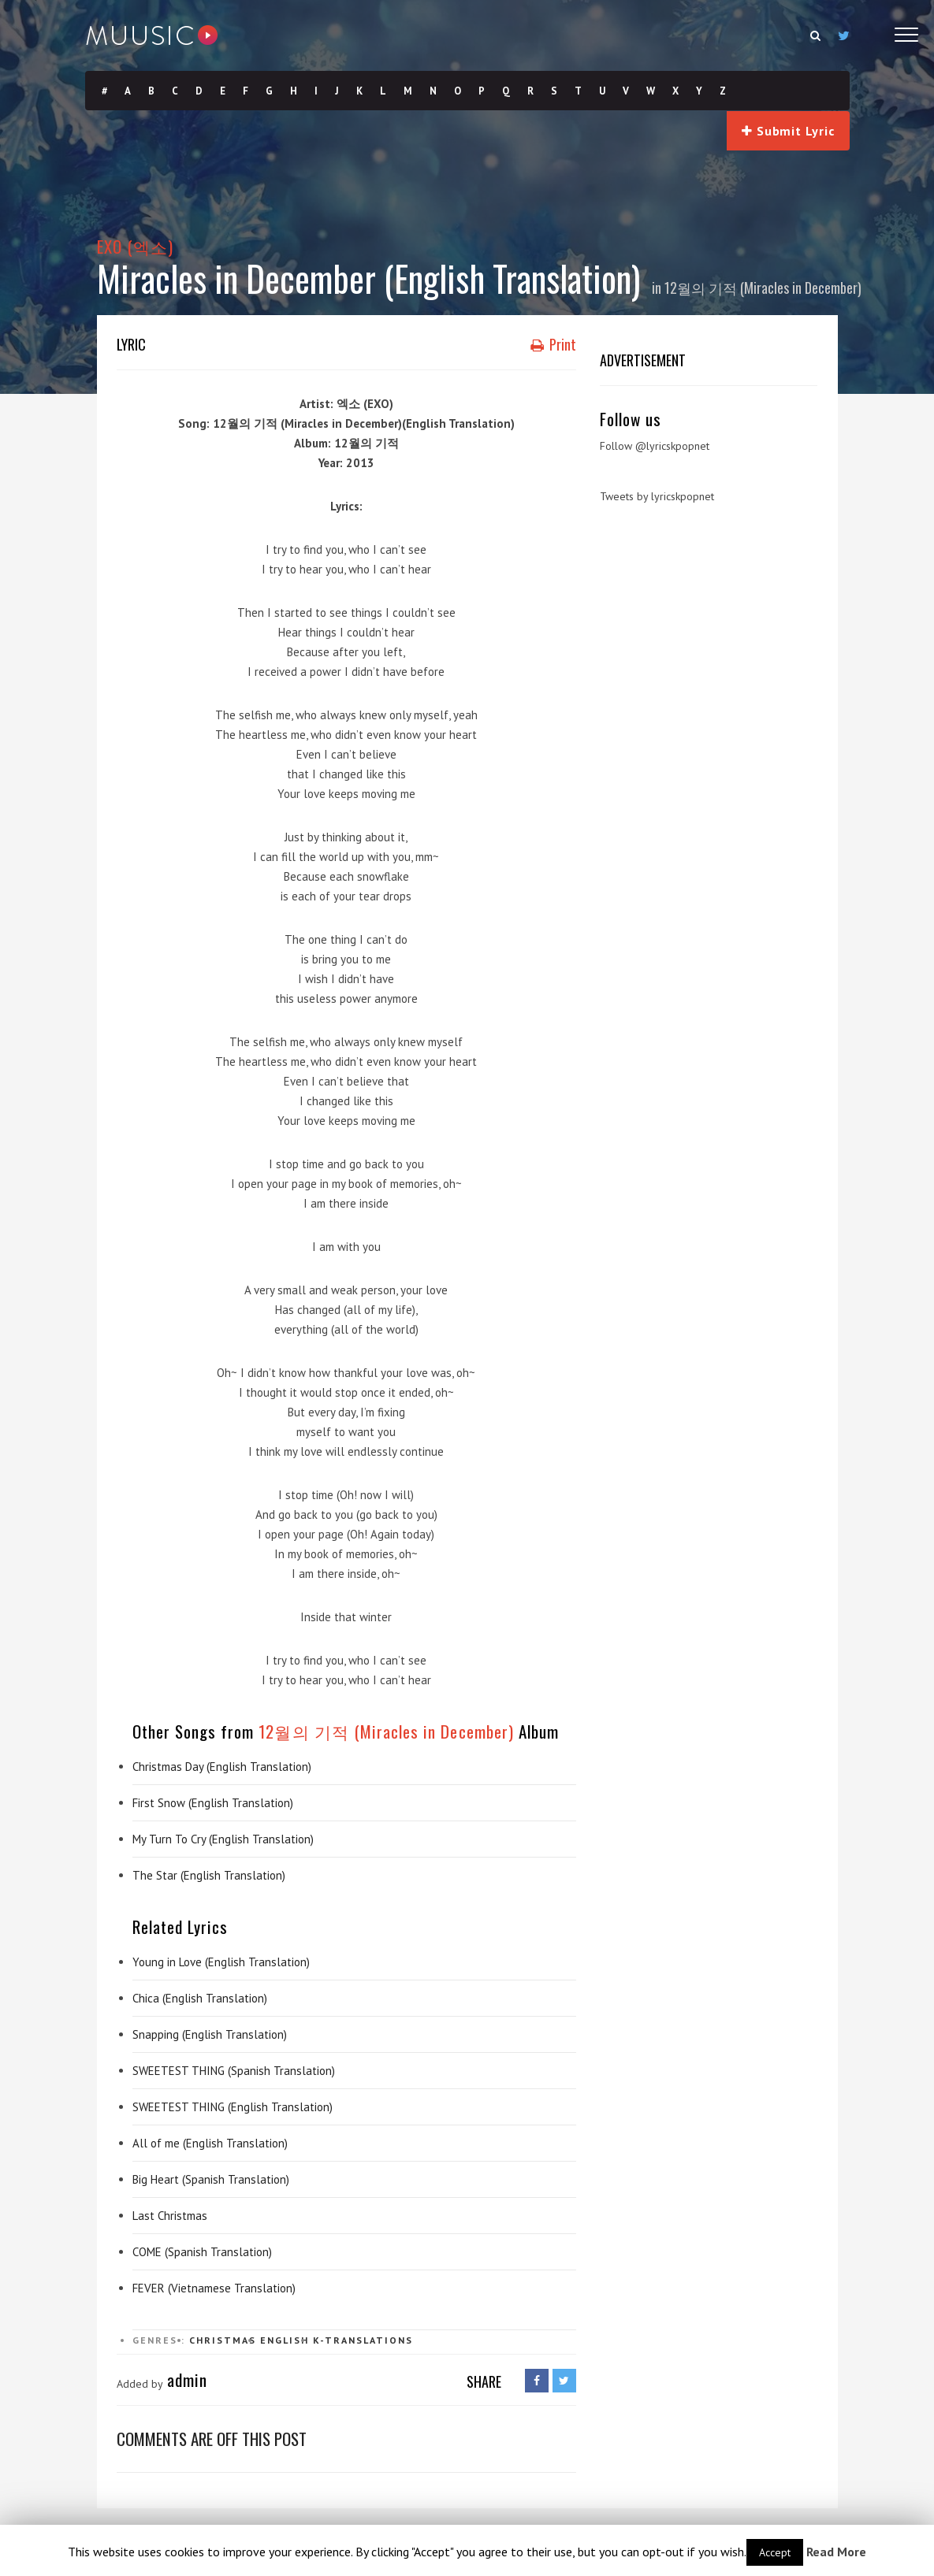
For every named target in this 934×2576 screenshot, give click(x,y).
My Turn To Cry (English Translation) (223, 1839)
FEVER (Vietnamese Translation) (214, 2288)
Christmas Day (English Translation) (221, 1766)
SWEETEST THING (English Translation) (232, 2106)
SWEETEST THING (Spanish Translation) (233, 2070)
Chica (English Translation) (199, 1998)
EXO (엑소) (135, 246)
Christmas (222, 2340)
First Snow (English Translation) (212, 1802)
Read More (836, 2551)
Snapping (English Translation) (209, 2034)
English (284, 2340)
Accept (775, 2552)
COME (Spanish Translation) (202, 2251)
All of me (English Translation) (210, 2143)
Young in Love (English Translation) (221, 1961)
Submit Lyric (788, 131)
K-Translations (363, 2340)
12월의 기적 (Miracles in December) (762, 287)
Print (553, 344)
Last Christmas (169, 2215)
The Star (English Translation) (208, 1875)
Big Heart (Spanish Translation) (210, 2179)
